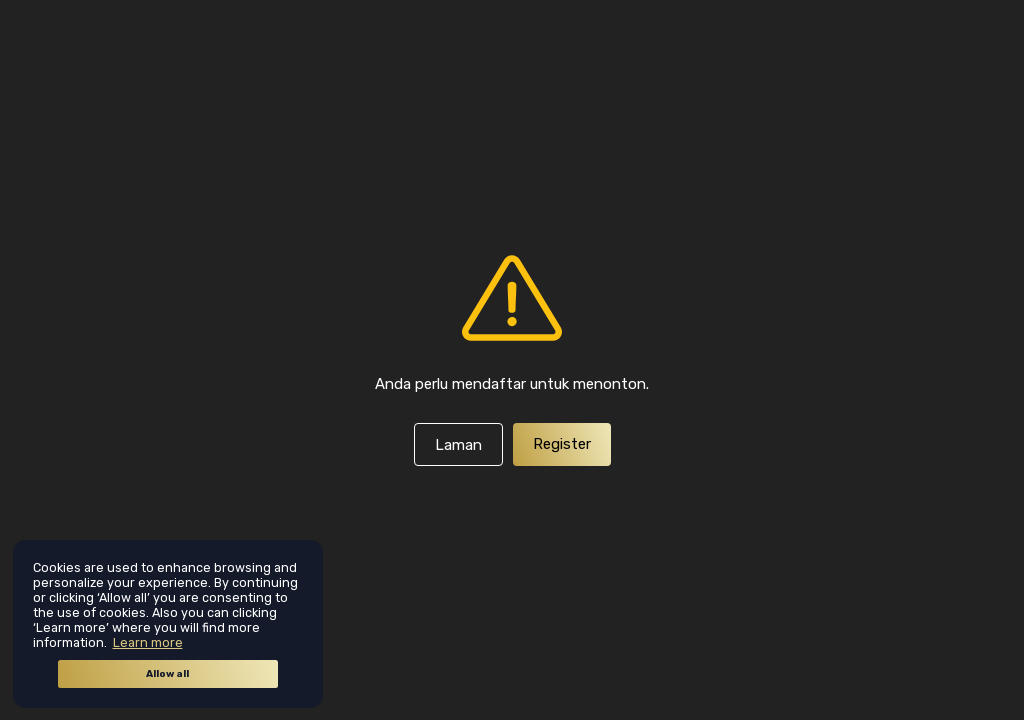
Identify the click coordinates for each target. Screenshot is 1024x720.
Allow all (167, 674)
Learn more (148, 642)
